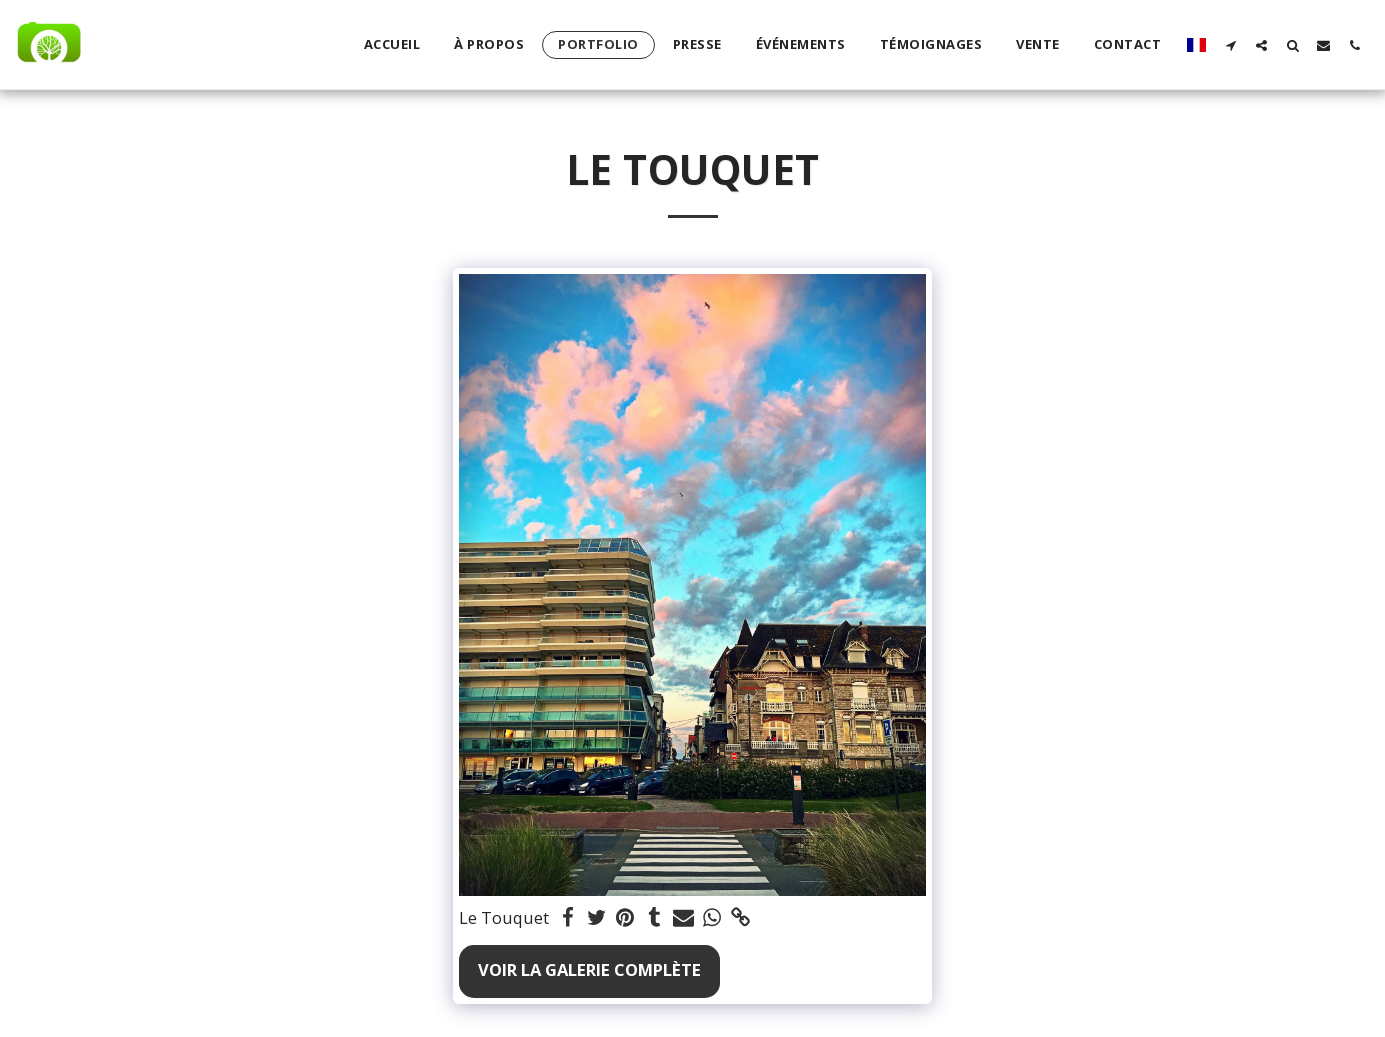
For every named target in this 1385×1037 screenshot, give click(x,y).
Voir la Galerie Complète (589, 969)
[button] (1230, 45)
